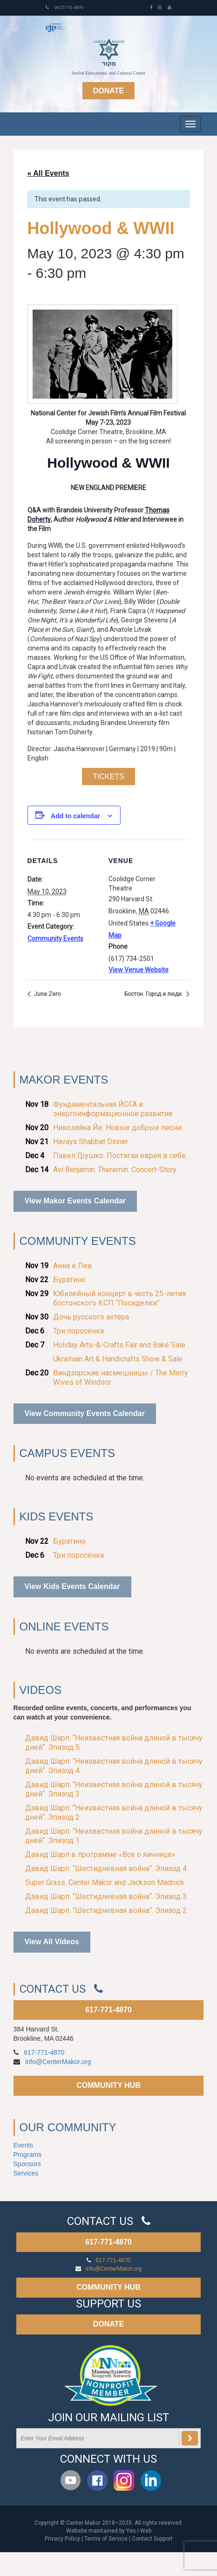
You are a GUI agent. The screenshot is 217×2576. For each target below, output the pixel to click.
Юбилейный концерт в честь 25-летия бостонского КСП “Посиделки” (119, 1298)
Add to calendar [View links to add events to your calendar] (75, 816)
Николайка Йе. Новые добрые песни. (118, 1127)
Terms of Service (106, 2538)
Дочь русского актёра (91, 1316)
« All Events (48, 173)
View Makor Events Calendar (75, 1201)
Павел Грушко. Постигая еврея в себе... (121, 1155)
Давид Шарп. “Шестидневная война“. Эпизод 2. (106, 1910)
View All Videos (52, 1942)
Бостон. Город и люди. (154, 994)
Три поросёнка (78, 1330)
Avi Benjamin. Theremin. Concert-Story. (115, 1169)
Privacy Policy (62, 2538)
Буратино (69, 1279)
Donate (108, 91)
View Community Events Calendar (85, 1413)
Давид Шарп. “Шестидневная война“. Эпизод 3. (106, 1896)
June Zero (47, 994)
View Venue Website (138, 970)
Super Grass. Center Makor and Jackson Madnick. (105, 1882)
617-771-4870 (108, 2010)
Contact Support (152, 2538)
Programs (28, 2154)
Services (26, 2173)
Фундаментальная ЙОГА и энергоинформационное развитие (113, 1109)
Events (24, 2145)
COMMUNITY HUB (108, 2085)
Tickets (108, 776)
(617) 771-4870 (64, 7)
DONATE (108, 2324)
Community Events (55, 938)
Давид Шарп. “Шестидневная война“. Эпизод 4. (106, 1868)
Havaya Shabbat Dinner (90, 1141)
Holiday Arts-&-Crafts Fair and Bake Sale (119, 1344)
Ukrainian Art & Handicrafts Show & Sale (118, 1358)
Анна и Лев (72, 1265)
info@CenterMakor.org (58, 2061)
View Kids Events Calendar (72, 1586)
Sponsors (27, 2164)
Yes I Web (138, 2531)
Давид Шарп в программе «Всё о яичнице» (100, 1854)
